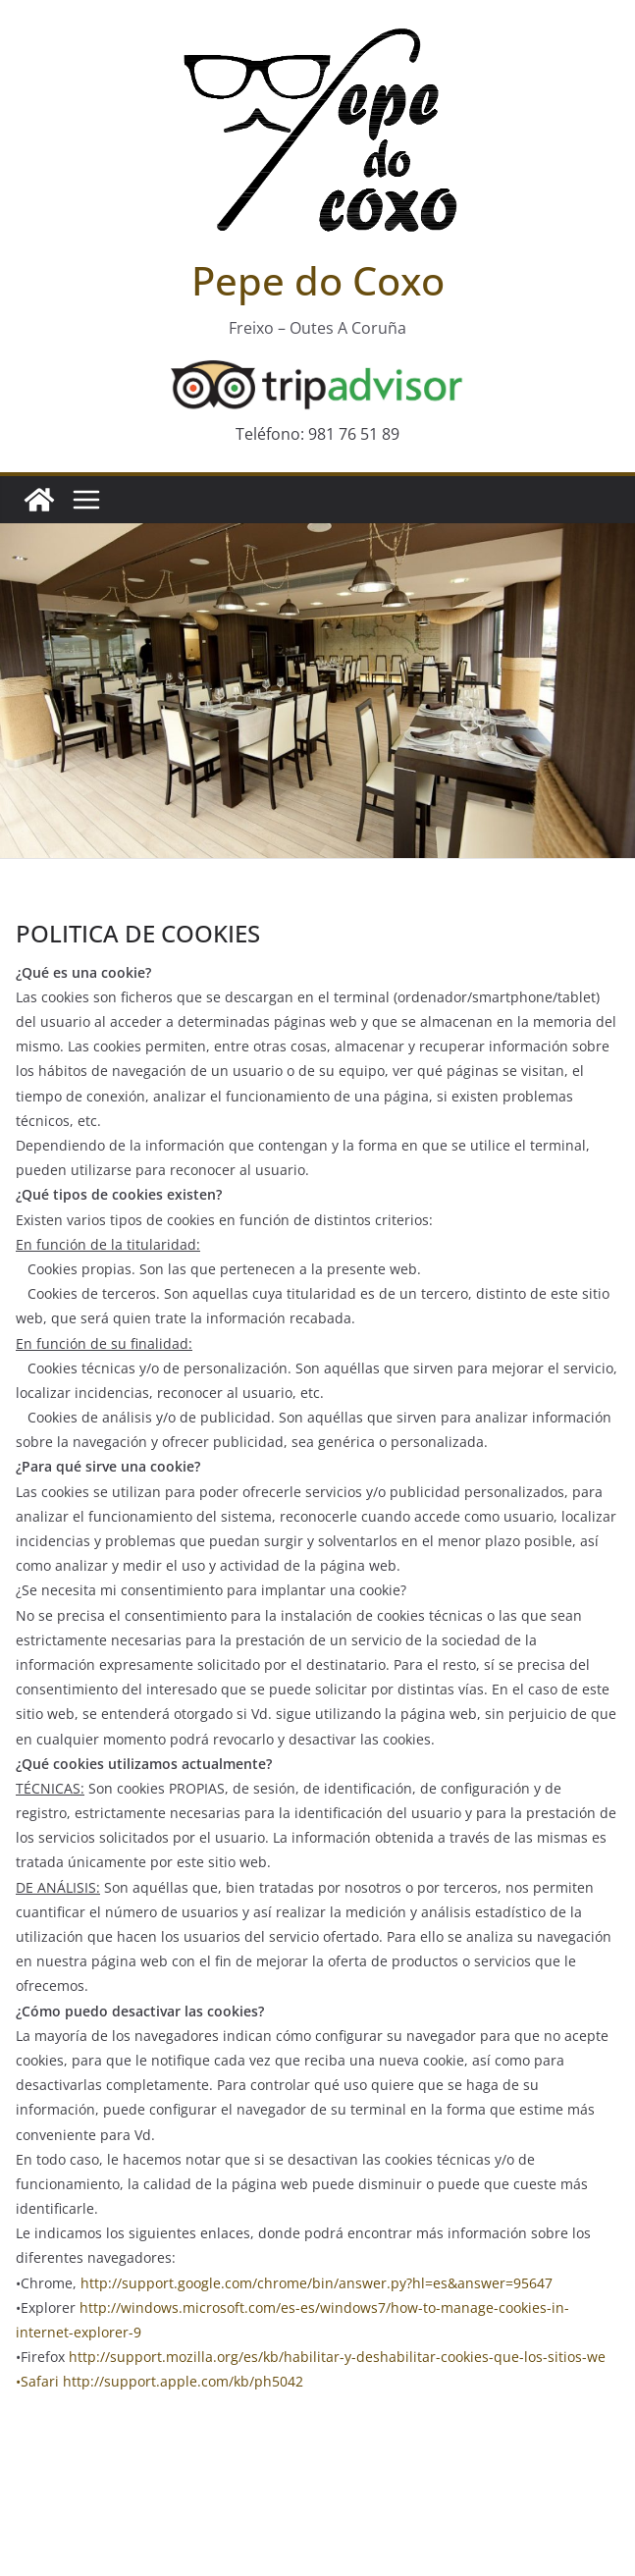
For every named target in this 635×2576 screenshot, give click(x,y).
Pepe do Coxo (318, 280)
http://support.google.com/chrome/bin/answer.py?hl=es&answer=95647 (316, 2283)
